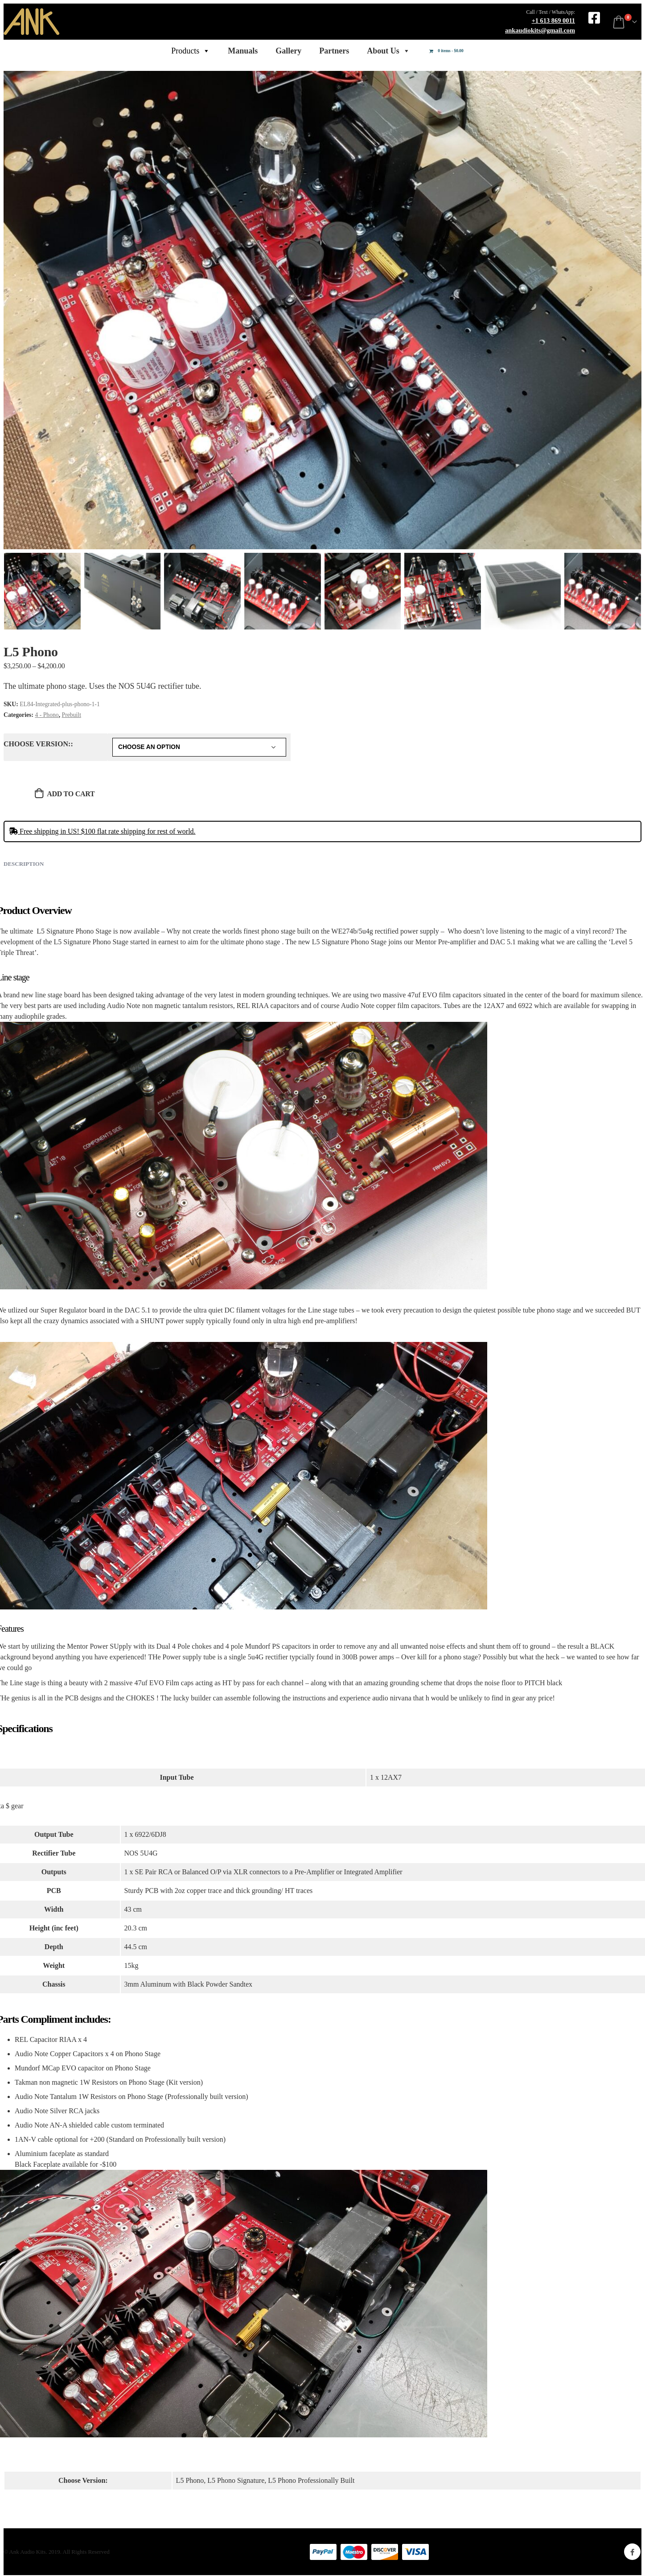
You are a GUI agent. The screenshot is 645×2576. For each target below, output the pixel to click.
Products (190, 51)
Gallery (288, 50)
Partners (334, 50)
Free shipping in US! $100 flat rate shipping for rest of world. (102, 831)
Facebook (632, 2551)
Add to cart (70, 794)
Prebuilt (71, 715)
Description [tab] (24, 863)
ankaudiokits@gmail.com (540, 30)
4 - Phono (46, 715)
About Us (388, 51)
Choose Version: (37, 744)
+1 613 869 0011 (553, 20)
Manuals (243, 50)
